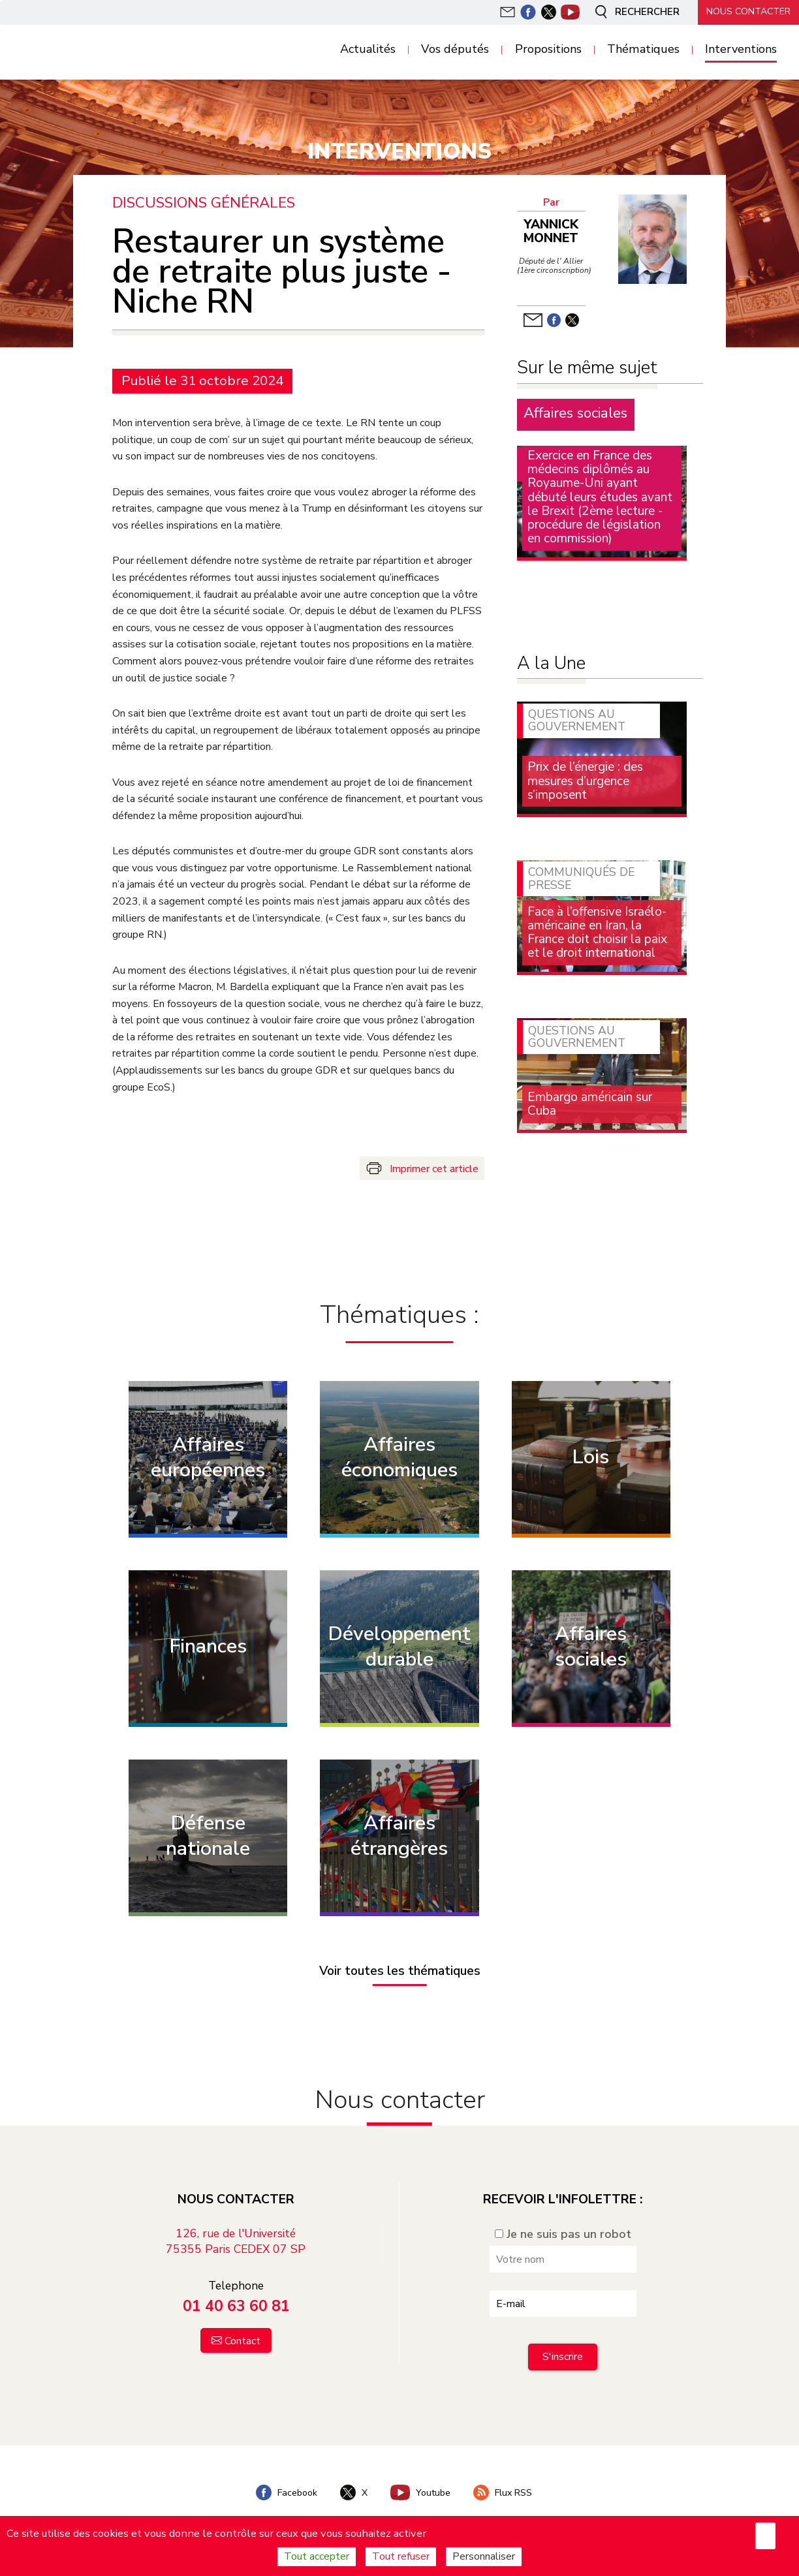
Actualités (368, 49)
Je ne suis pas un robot (563, 2234)
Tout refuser (401, 2556)
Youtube (421, 2492)
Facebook (285, 2492)
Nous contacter (747, 11)
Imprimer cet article (434, 1168)
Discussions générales (203, 203)
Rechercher (632, 11)
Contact (242, 2341)
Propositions (548, 49)
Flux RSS (504, 2492)
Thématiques (643, 49)
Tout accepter (316, 2556)
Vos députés (455, 49)
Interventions (741, 49)
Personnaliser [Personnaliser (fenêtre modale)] (483, 2556)
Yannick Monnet (551, 231)
